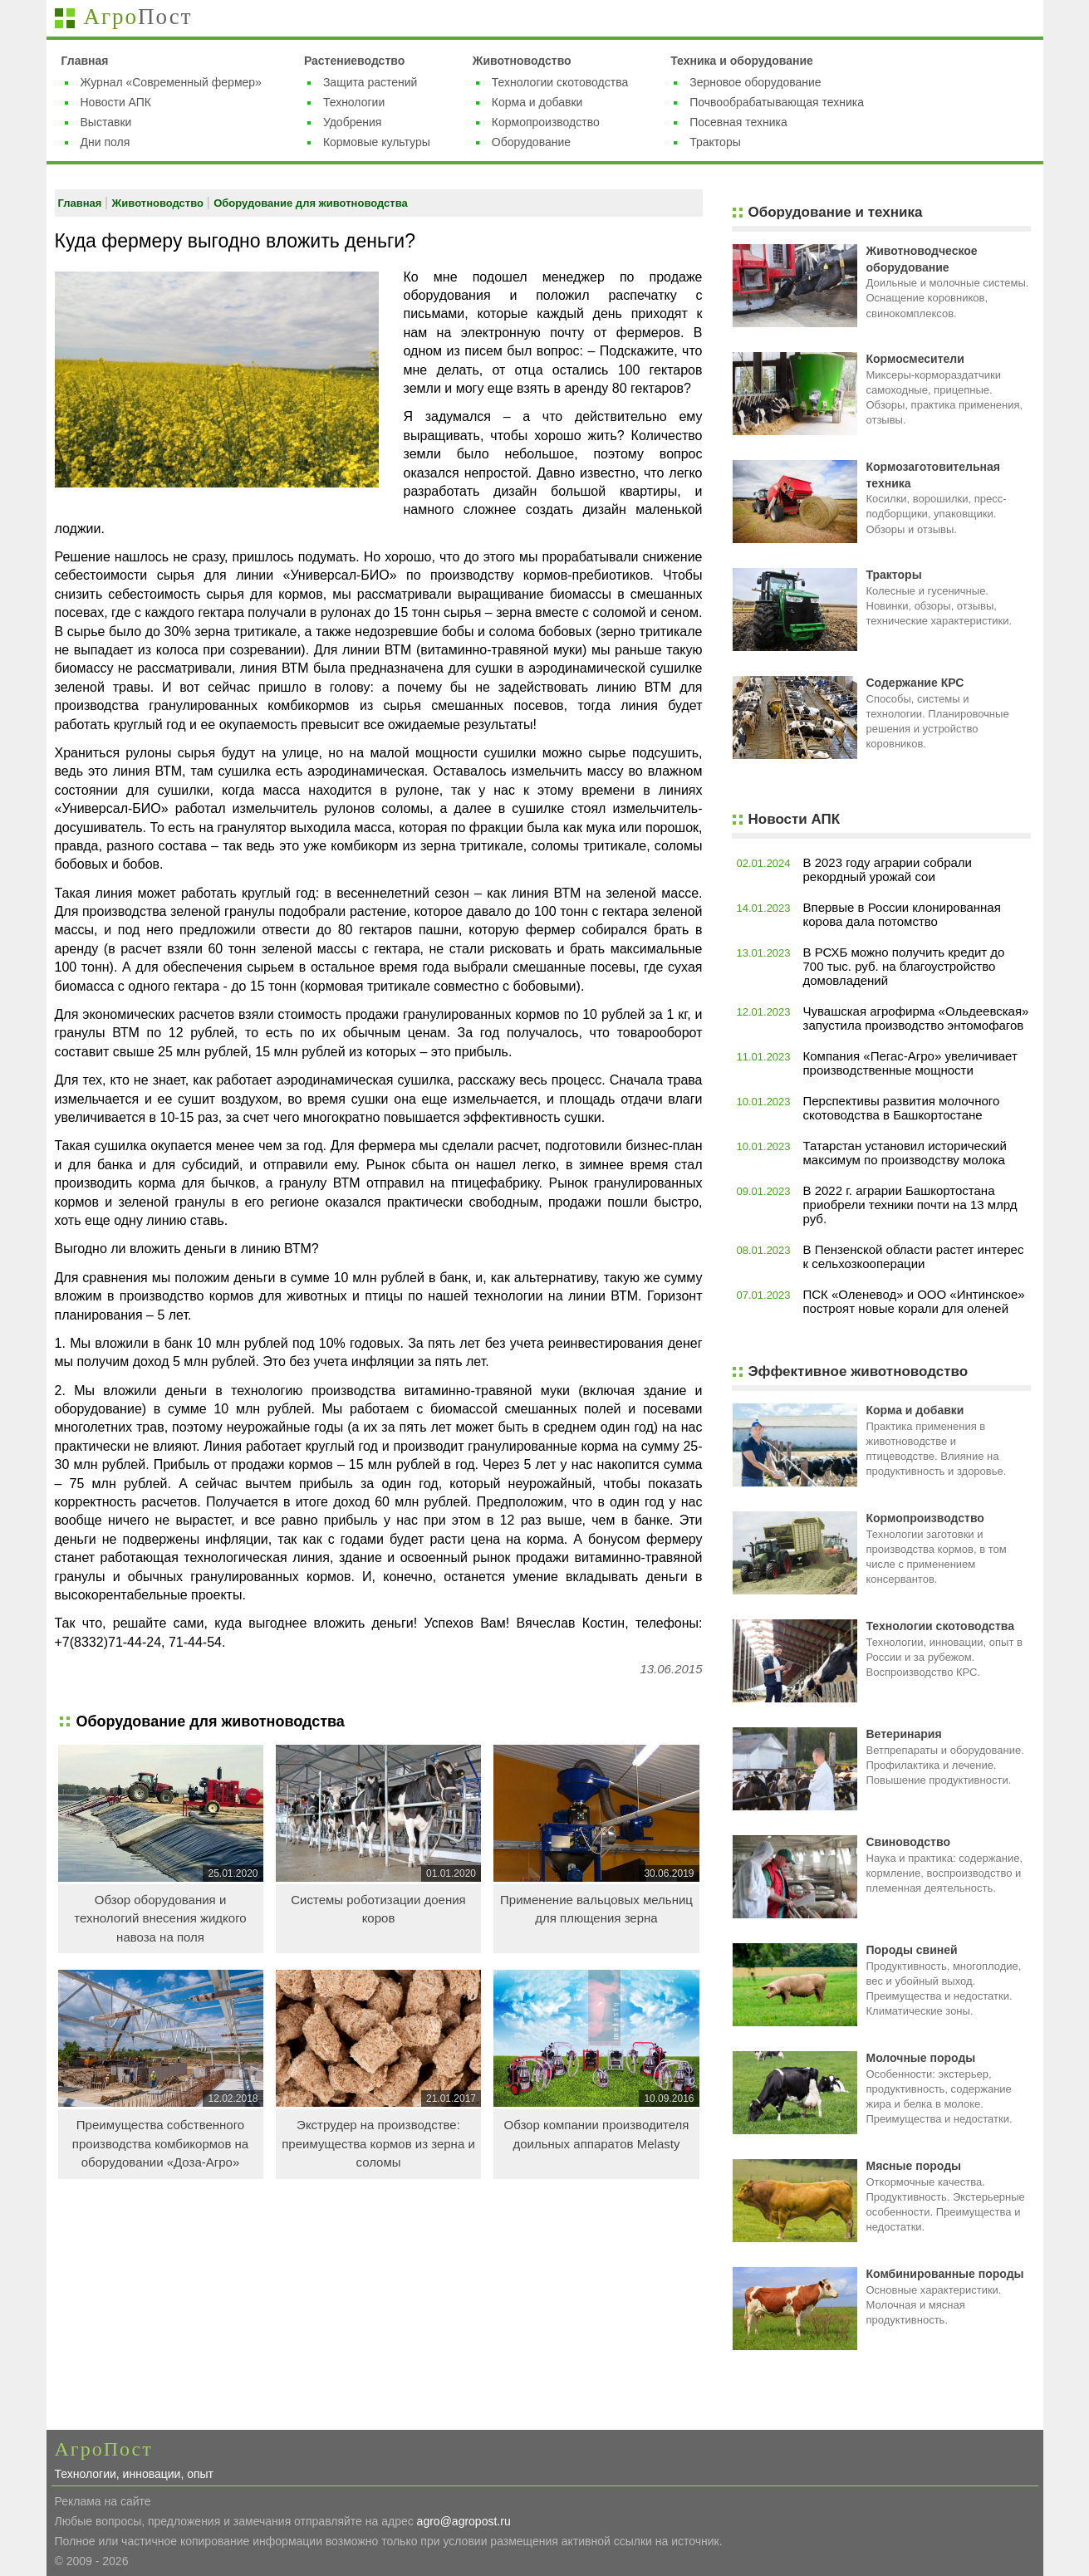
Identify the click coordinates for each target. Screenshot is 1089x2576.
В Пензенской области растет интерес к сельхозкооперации (913, 1256)
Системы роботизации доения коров (378, 1909)
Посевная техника (738, 122)
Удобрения (352, 122)
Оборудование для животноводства (310, 203)
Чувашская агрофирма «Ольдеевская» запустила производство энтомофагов (916, 1018)
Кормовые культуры (376, 142)
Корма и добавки (537, 102)
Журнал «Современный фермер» (171, 82)
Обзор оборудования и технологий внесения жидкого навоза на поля (160, 1918)
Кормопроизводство (546, 122)
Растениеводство (354, 60)
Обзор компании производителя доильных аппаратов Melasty (596, 2134)
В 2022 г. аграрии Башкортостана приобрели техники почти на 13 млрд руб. (910, 1204)
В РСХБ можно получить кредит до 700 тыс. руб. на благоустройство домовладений (904, 966)
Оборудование (531, 142)
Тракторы (715, 142)
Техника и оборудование (741, 60)
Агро (138, 16)
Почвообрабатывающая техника (776, 102)
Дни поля (105, 142)
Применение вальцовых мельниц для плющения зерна (596, 1909)
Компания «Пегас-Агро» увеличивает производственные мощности (910, 1063)
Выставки (106, 122)
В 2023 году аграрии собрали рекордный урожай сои (887, 869)
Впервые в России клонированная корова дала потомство (902, 914)
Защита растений (370, 82)
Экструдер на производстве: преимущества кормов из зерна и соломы (378, 2143)
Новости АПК (116, 102)
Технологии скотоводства (560, 82)
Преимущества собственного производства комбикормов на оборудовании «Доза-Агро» (160, 2143)
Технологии (354, 102)
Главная (85, 60)
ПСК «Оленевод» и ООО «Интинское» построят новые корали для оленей (914, 1301)
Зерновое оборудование (755, 82)
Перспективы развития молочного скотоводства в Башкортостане (901, 1108)
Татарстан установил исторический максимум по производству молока (905, 1153)
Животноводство (522, 60)
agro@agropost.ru (464, 2521)
